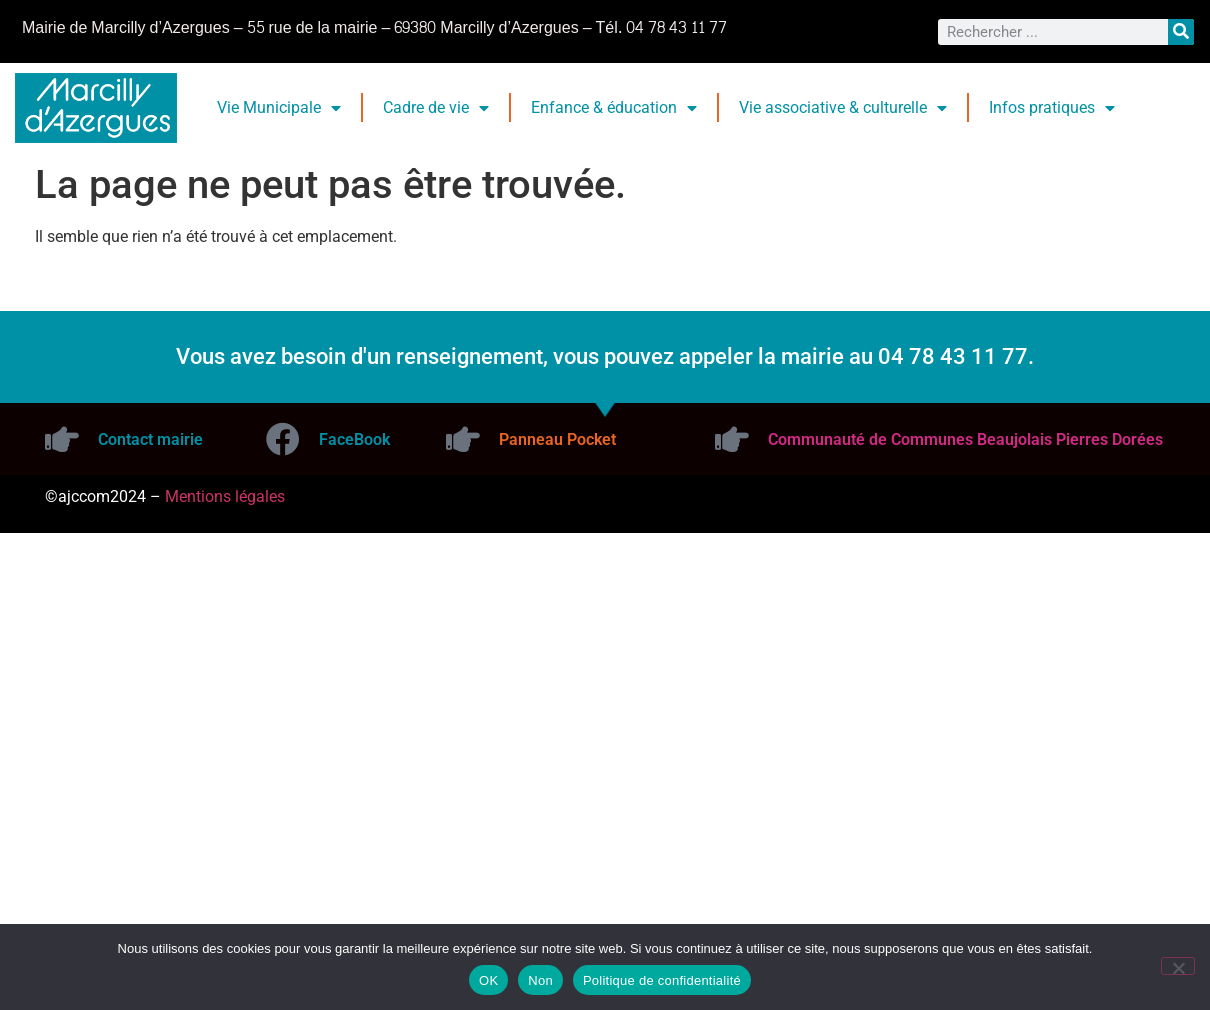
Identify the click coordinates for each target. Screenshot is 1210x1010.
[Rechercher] (1181, 32)
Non (540, 980)
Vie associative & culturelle (843, 108)
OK (488, 980)
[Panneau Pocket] (463, 439)
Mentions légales (225, 496)
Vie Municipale (279, 108)
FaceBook (354, 439)
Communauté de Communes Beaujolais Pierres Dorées (965, 439)
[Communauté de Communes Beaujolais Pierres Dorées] (732, 439)
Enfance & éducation (614, 108)
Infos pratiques (1052, 108)
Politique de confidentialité (662, 980)
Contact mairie (150, 439)
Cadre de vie (436, 108)
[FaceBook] (283, 439)
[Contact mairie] (62, 439)
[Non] (1178, 966)
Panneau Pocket (557, 439)
